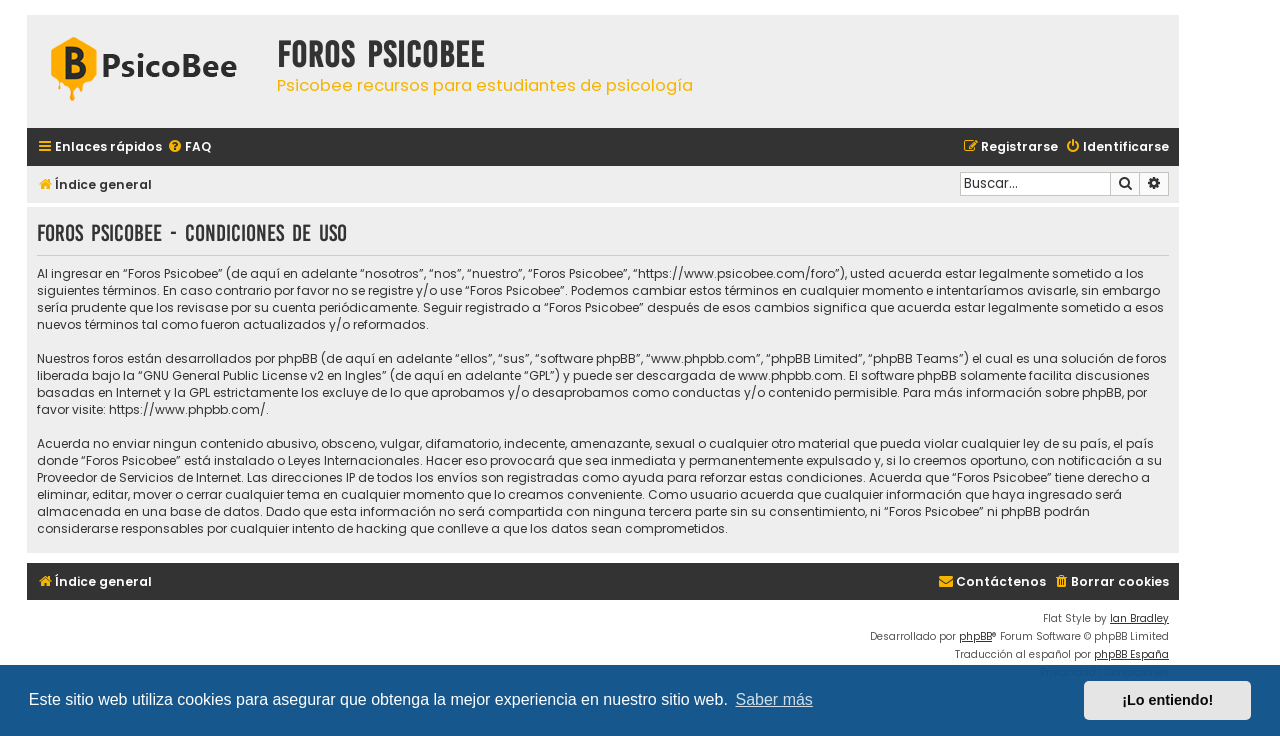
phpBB (975, 636)
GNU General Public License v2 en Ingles (262, 375)
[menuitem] (189, 147)
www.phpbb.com (790, 375)
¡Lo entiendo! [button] (1167, 700)
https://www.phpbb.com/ (187, 409)
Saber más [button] (774, 699)
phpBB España (1131, 654)
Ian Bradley (1139, 618)
